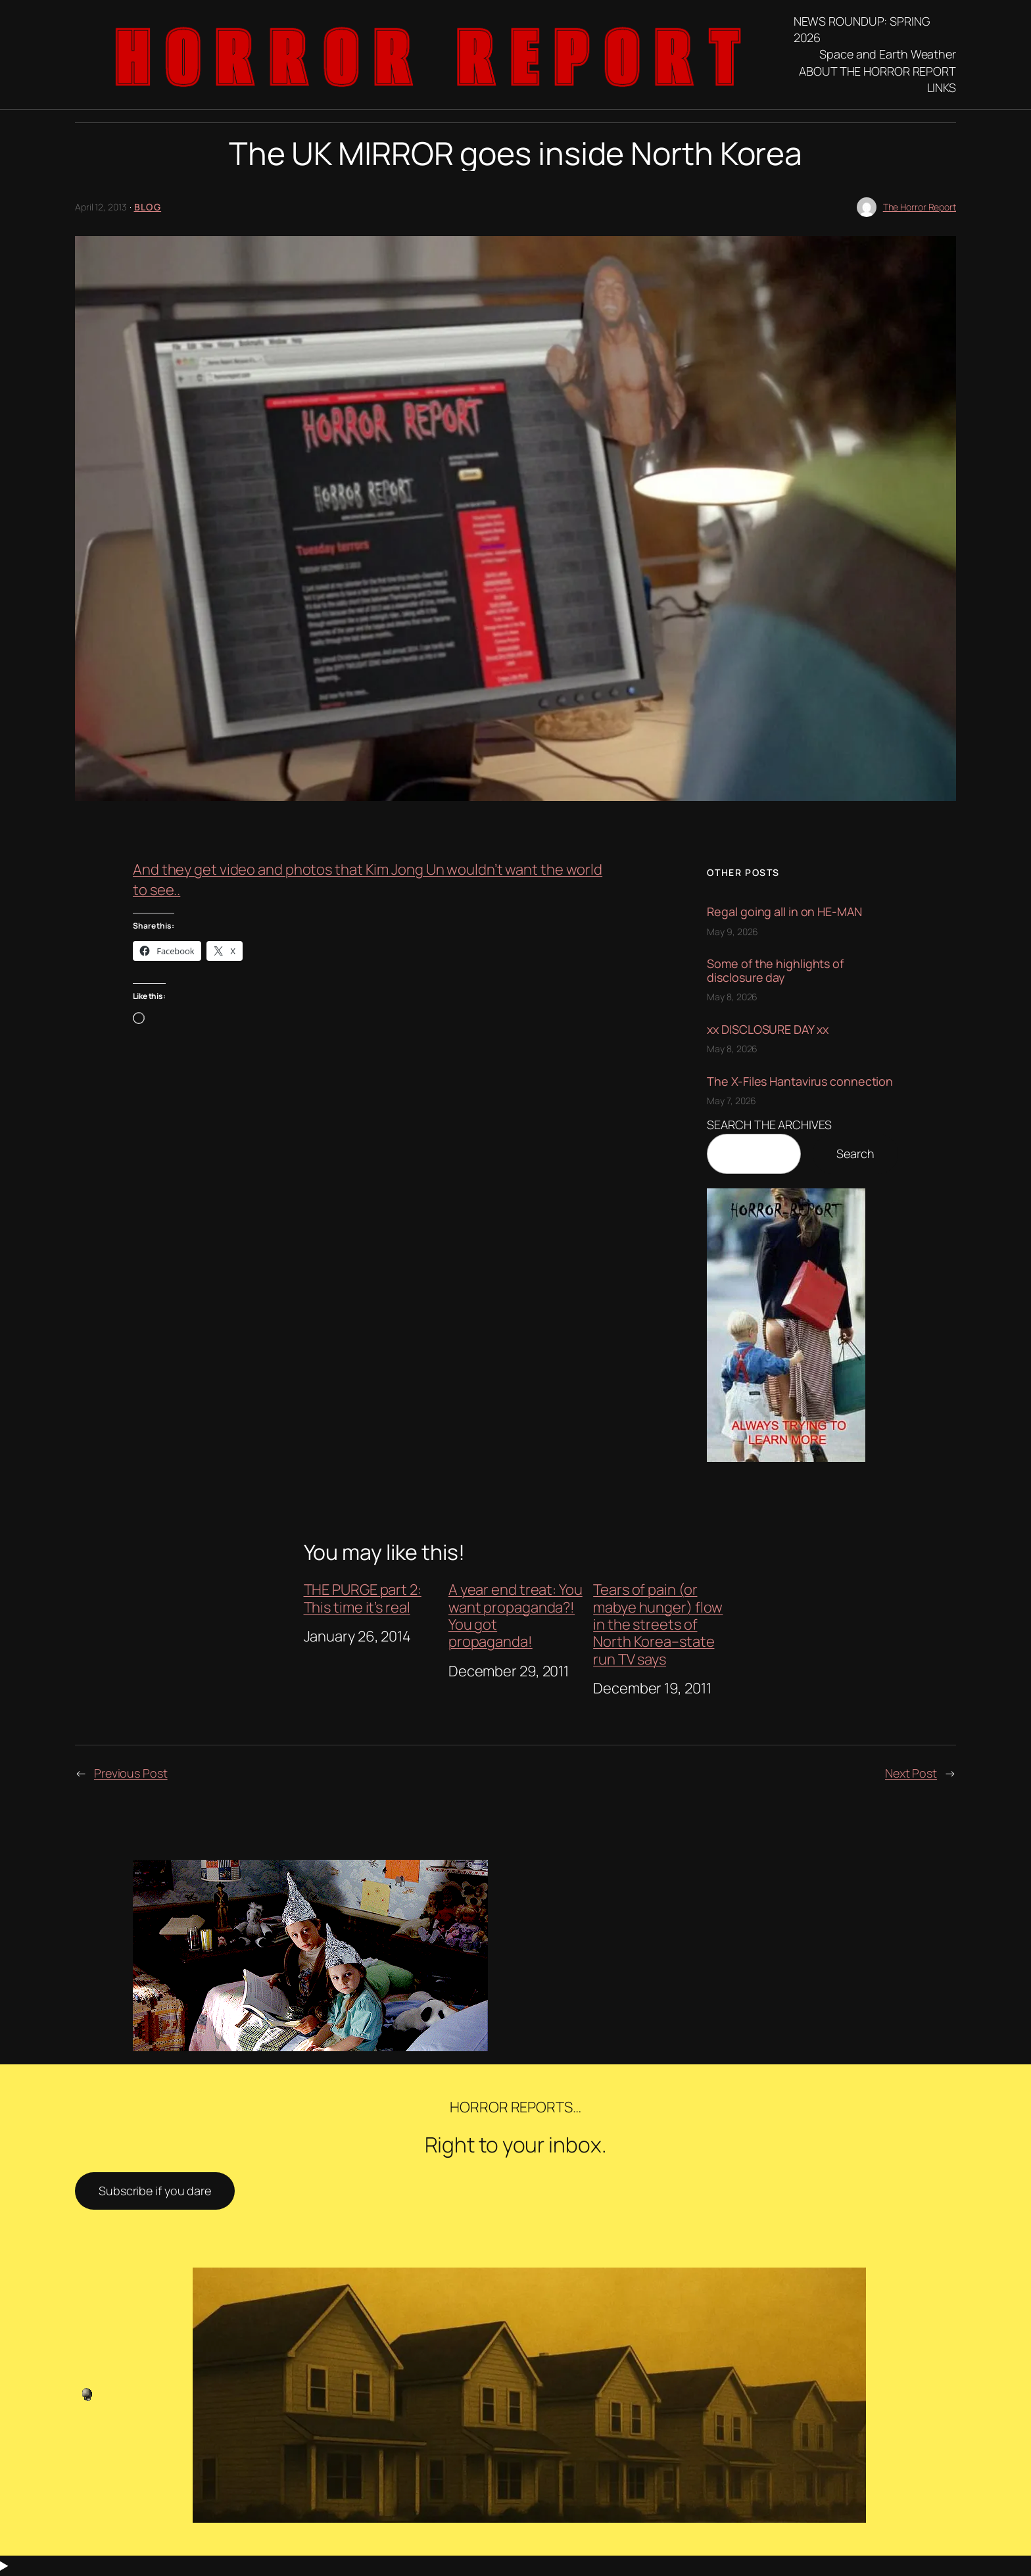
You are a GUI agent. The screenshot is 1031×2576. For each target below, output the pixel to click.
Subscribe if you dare (155, 2191)
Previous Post (131, 1773)
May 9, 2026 (732, 931)
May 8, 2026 (732, 996)
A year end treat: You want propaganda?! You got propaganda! (515, 1616)
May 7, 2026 (731, 1100)
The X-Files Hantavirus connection (800, 1081)
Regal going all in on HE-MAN (784, 911)
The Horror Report (919, 207)
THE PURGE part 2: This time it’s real (362, 1598)
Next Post (911, 1773)
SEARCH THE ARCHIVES (769, 1124)
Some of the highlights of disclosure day (775, 970)
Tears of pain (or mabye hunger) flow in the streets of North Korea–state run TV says (658, 1624)
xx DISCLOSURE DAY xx (767, 1029)
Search (855, 1153)
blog (148, 207)
